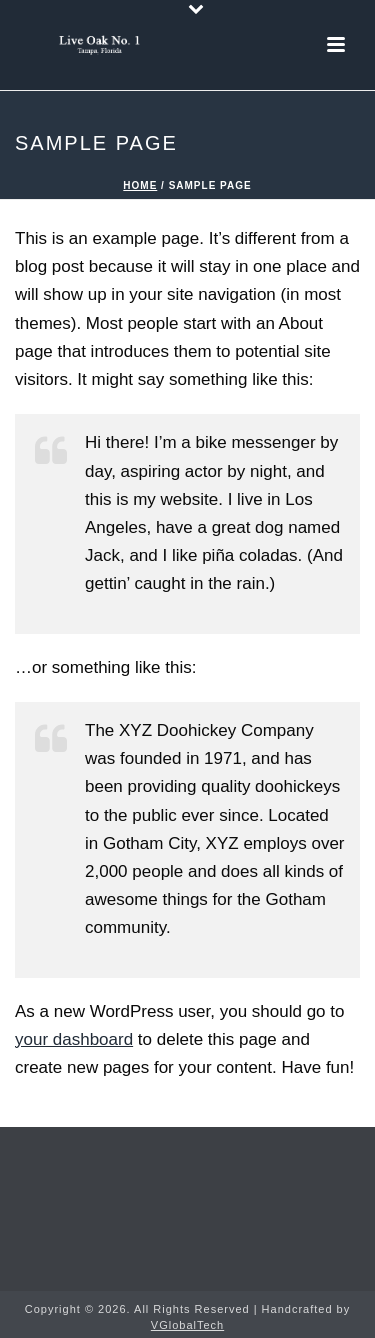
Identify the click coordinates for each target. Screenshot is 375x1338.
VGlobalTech (187, 1325)
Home (140, 185)
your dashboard (74, 1039)
